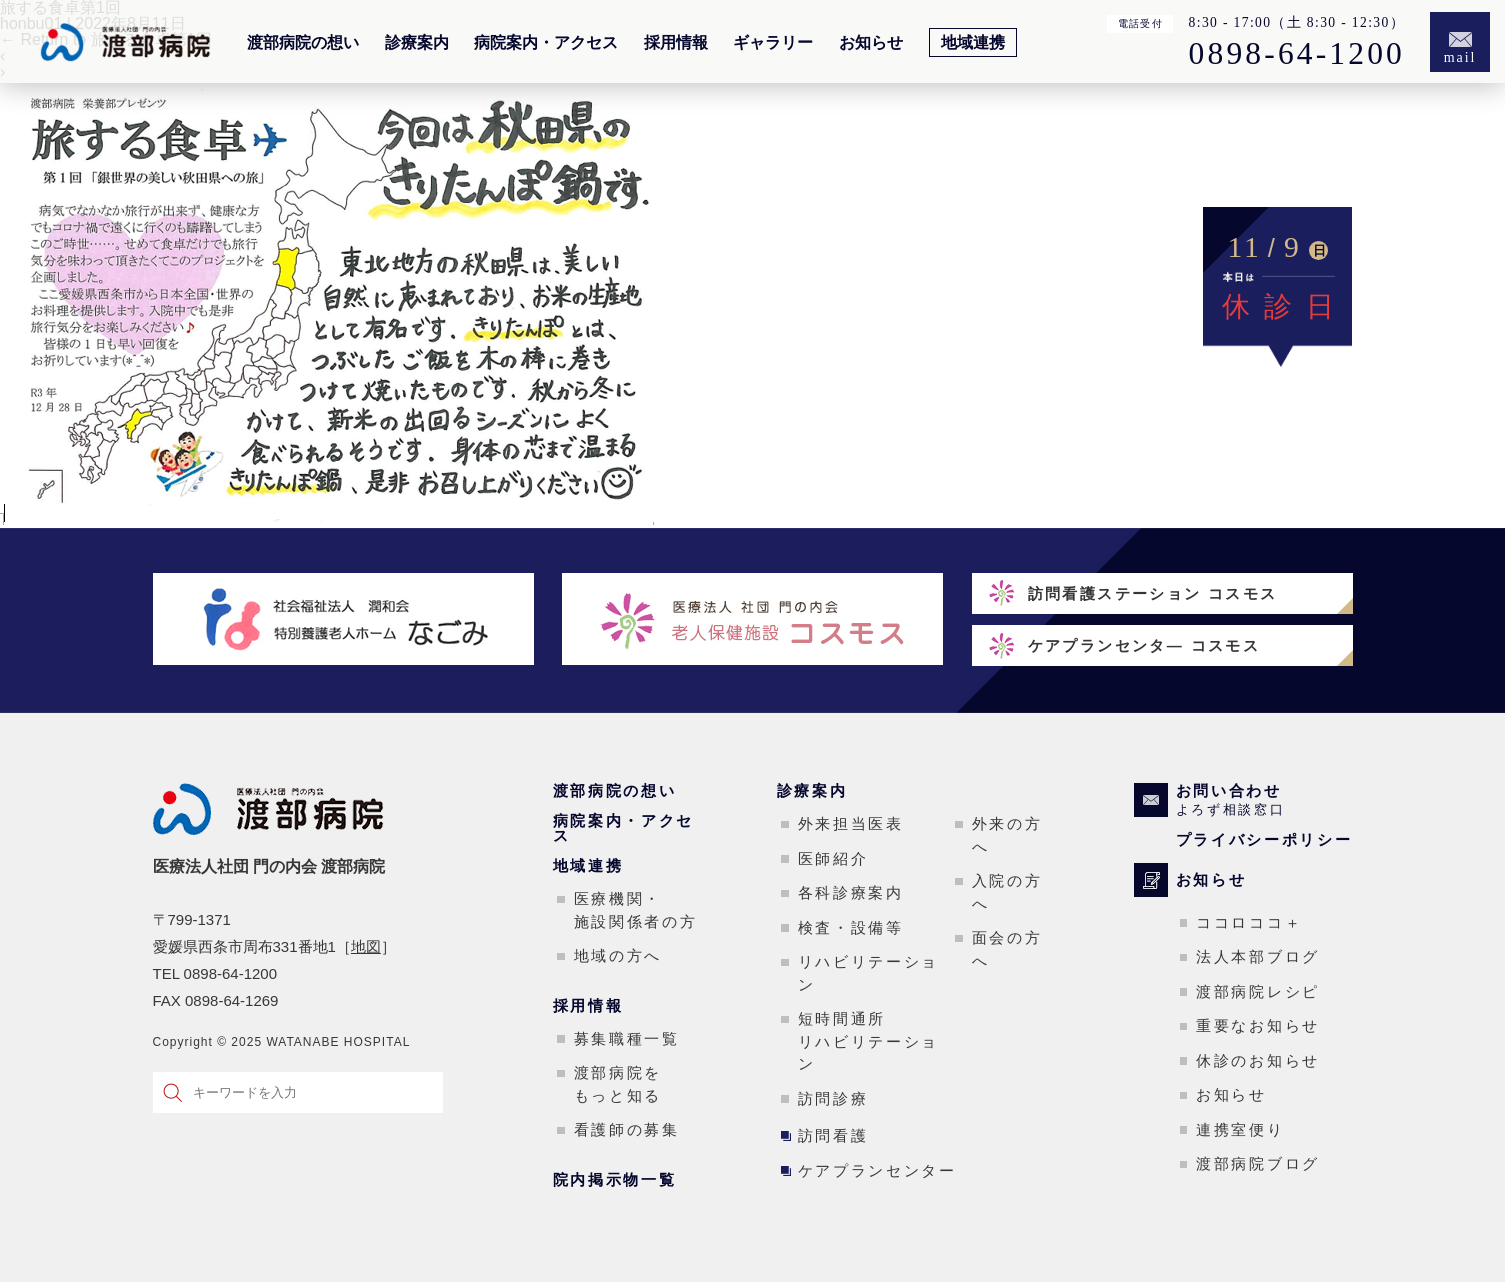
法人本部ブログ (1258, 956)
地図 (366, 946)
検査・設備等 (851, 927)
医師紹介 (833, 858)
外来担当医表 (851, 823)
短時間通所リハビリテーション (869, 1041)
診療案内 (417, 43)
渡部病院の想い (303, 43)
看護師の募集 (627, 1129)
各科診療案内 (851, 892)
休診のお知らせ (1258, 1060)
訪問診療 (833, 1098)
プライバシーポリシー (1264, 839)
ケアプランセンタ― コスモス (1144, 645)
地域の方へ (618, 955)
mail (1460, 57)
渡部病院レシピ (1258, 991)
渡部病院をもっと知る (618, 1084)
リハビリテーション (869, 973)
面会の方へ (1007, 949)
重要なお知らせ (1258, 1025)
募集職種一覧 (627, 1038)
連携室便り (1240, 1129)
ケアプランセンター (877, 1170)
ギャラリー (773, 43)
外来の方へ (1007, 835)
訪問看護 (833, 1135)
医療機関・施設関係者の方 (636, 910)
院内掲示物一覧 (615, 1179)
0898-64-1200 (1297, 54)
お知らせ (871, 43)
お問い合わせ (1264, 800)
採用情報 (676, 43)
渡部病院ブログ (1258, 1163)
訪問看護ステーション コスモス (1153, 593)
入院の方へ (1007, 892)
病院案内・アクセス (546, 43)
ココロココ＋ (1249, 922)
